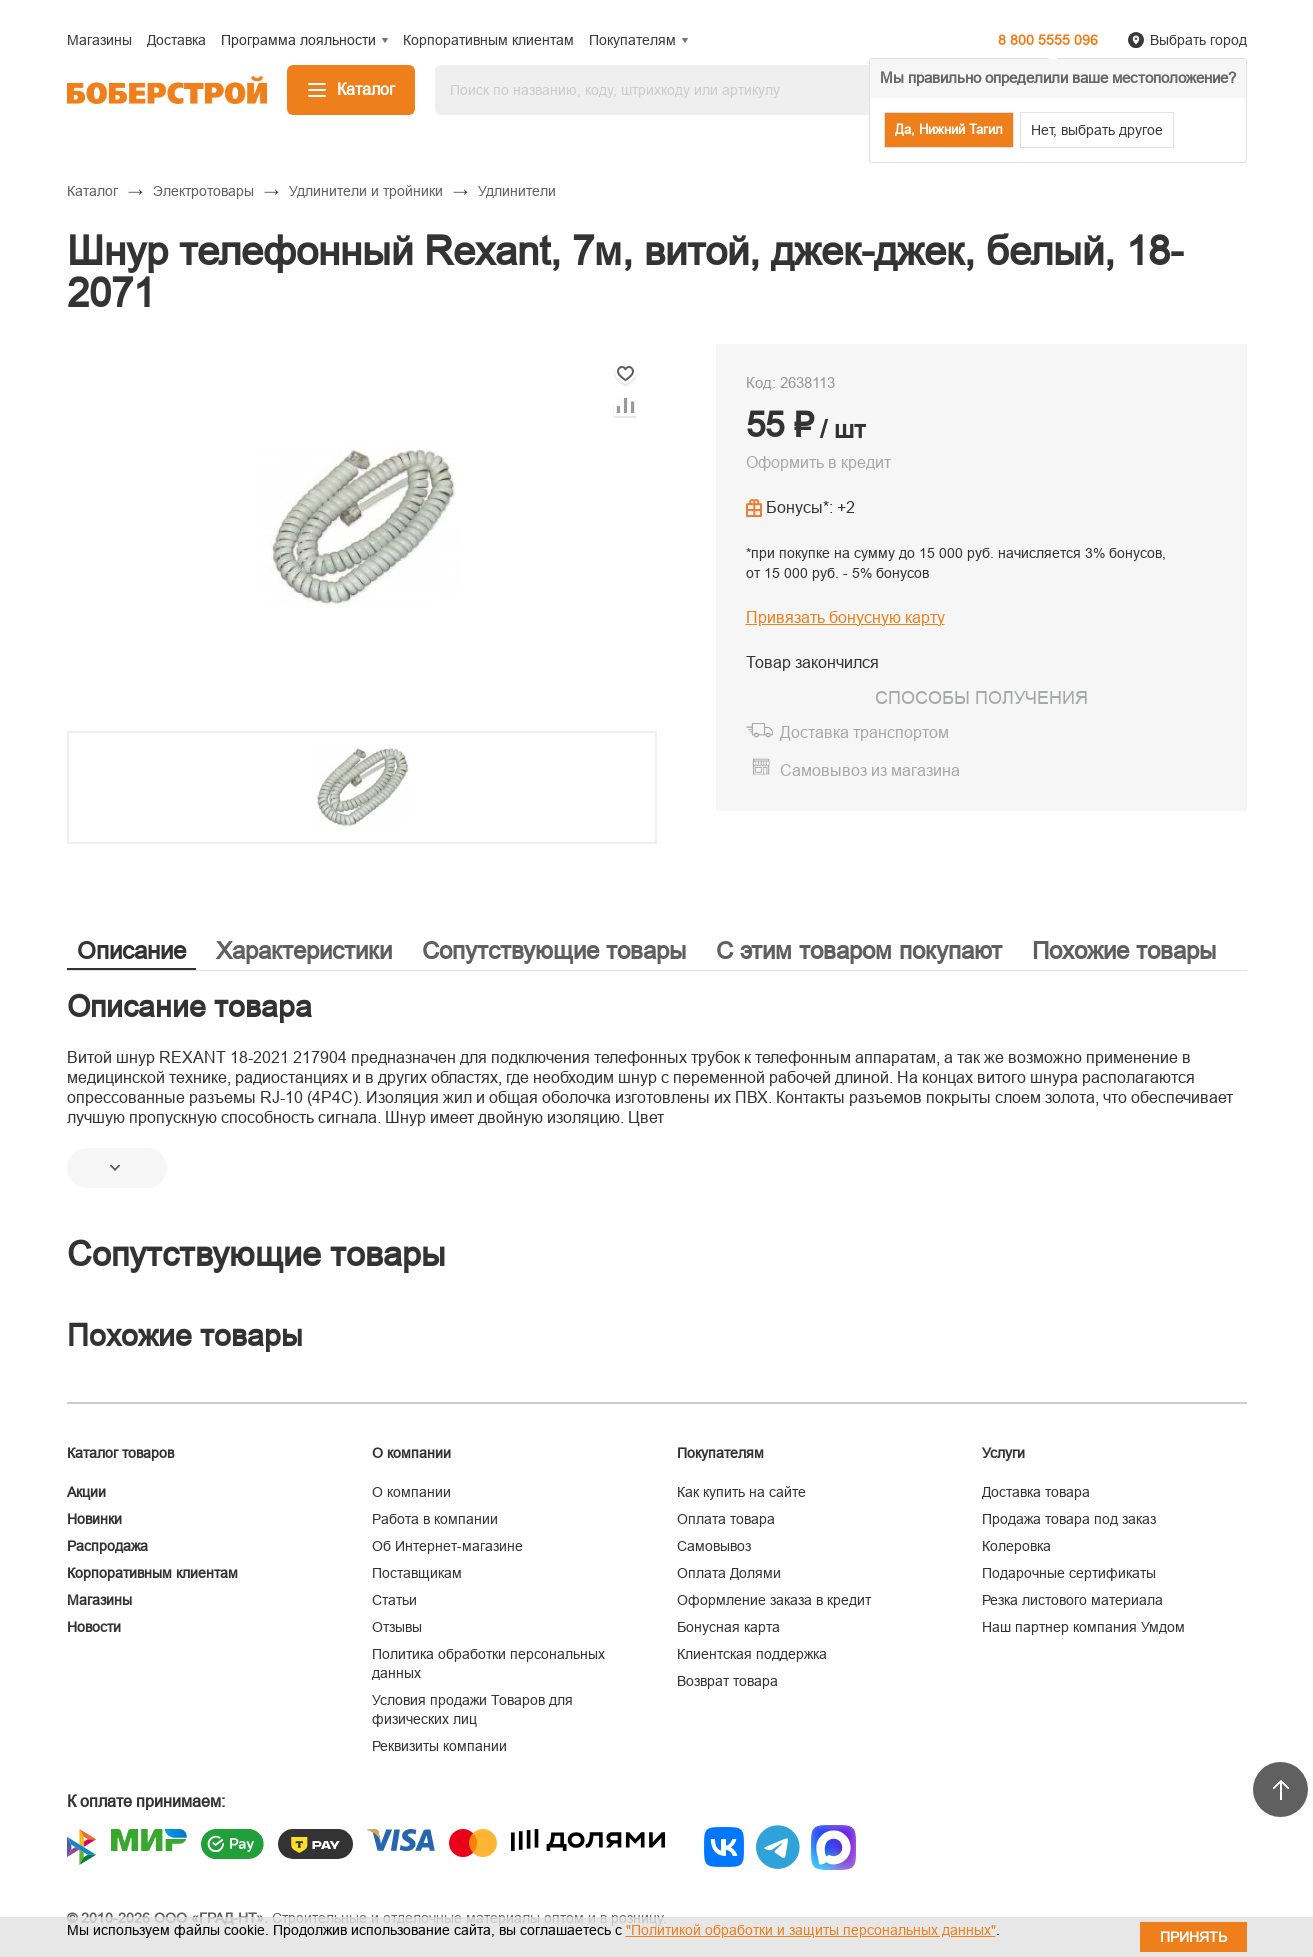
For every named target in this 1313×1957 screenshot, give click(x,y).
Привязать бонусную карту (845, 617)
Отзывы (397, 1627)
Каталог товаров (120, 1453)
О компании (411, 1492)
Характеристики (304, 950)
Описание (131, 950)
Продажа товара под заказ (1069, 1519)
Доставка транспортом (864, 732)
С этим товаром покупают (859, 950)
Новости (94, 1627)
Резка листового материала (1072, 1600)
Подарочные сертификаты (1069, 1573)
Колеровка (1016, 1546)
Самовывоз (714, 1546)
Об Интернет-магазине (447, 1546)
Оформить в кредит (818, 462)
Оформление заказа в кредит (774, 1600)
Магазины (99, 1600)
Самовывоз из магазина (870, 770)
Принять (1193, 1937)
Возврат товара (727, 1681)
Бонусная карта (728, 1627)
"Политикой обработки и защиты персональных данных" (811, 1930)
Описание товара (189, 1006)
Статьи (394, 1600)
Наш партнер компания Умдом (1083, 1627)
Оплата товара (726, 1519)
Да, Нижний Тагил (949, 129)
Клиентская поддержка (752, 1654)
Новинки (94, 1519)
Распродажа (107, 1546)
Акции (86, 1492)
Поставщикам (417, 1573)
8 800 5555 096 (1048, 40)
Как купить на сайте (741, 1492)
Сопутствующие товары (554, 950)
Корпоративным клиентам (152, 1573)
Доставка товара (1036, 1492)
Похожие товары (1124, 950)
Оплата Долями (729, 1573)
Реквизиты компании (439, 1746)
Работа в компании (435, 1519)
